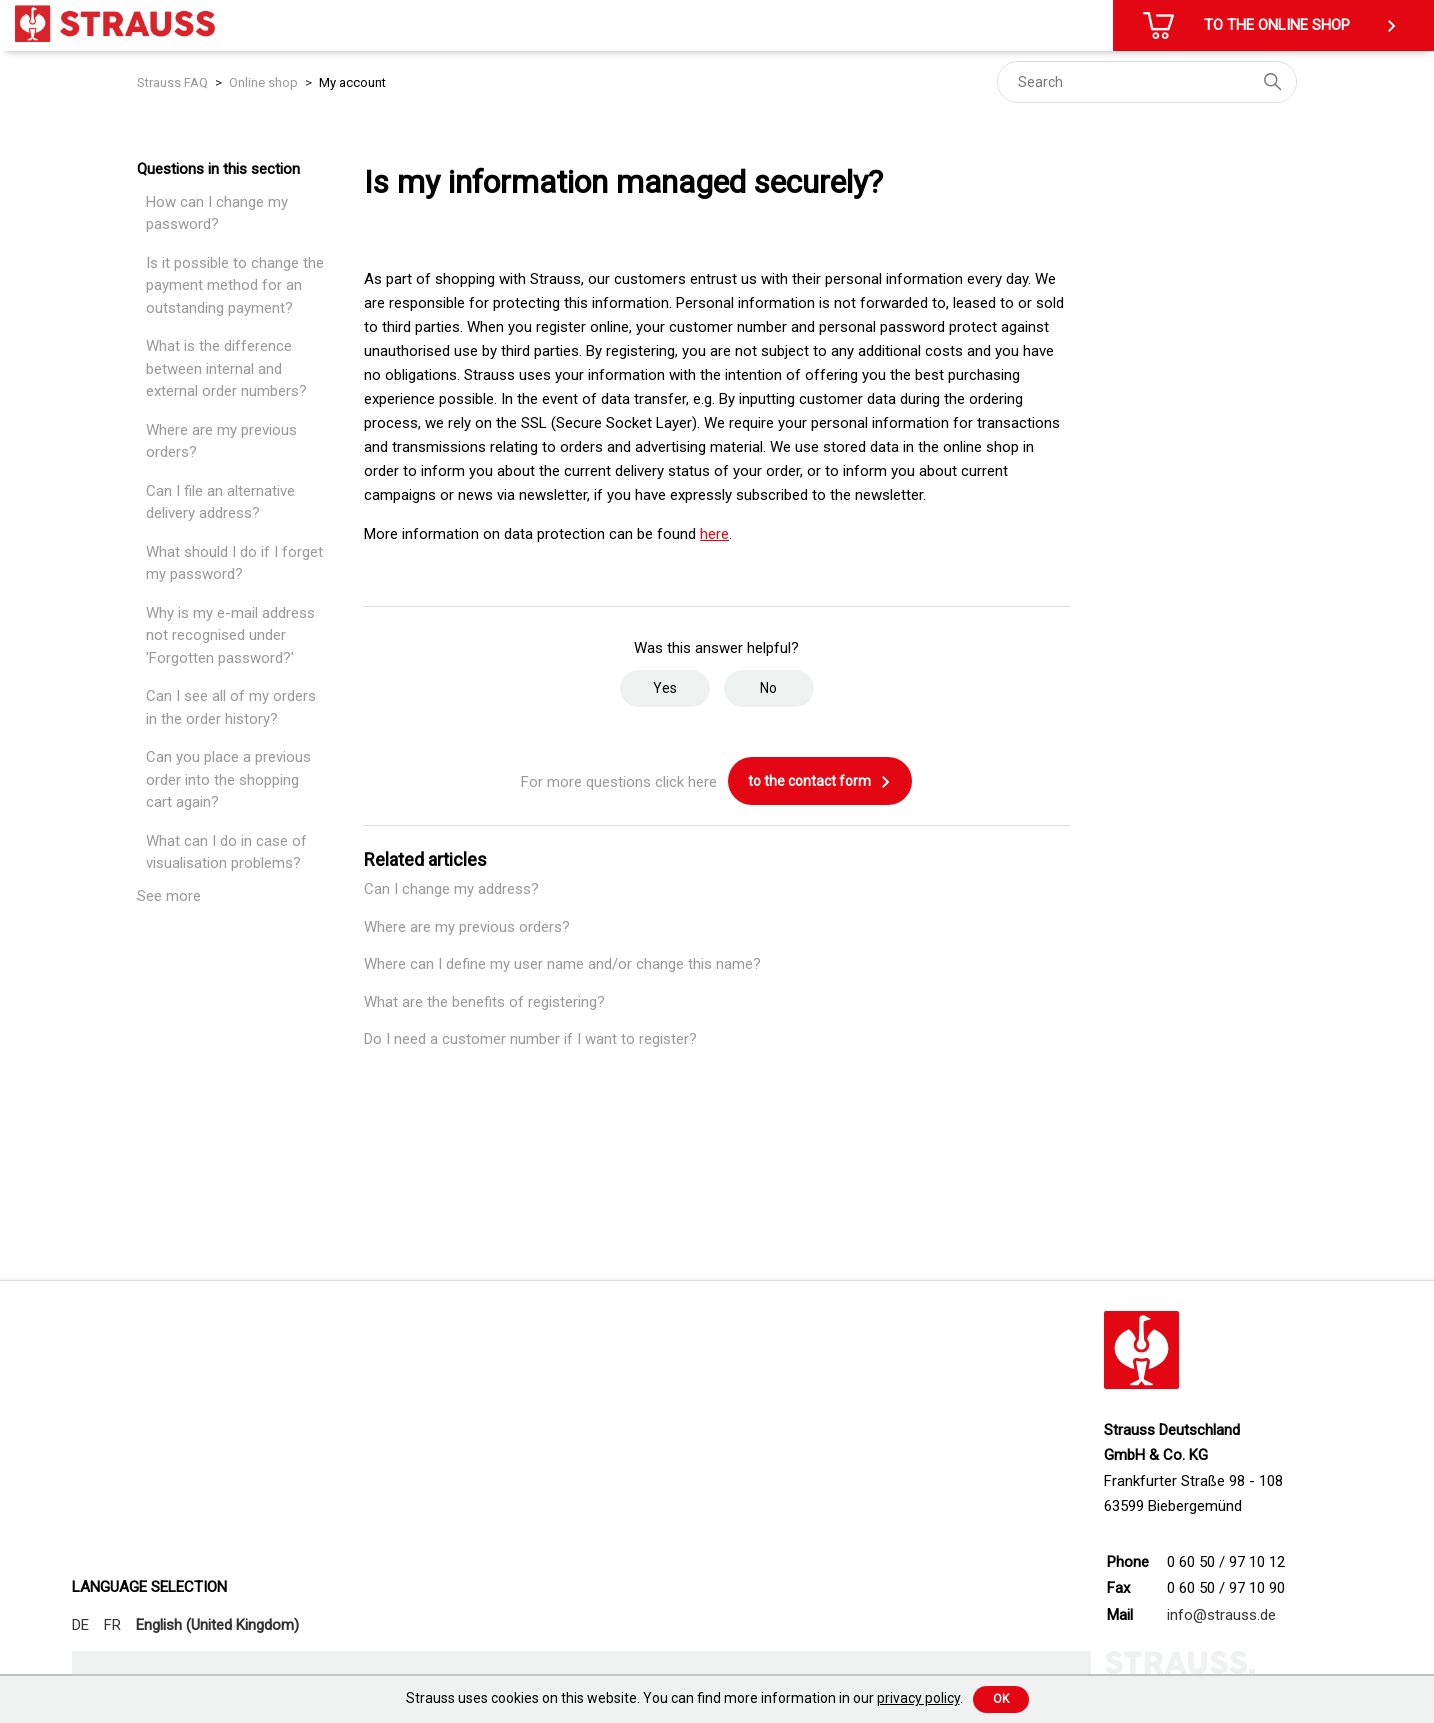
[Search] (1147, 82)
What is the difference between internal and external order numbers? (226, 368)
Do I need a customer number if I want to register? (530, 1039)
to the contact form (820, 782)
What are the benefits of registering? (484, 1002)
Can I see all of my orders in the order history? (231, 707)
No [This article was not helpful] (768, 688)
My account (352, 82)
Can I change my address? (451, 889)
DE (80, 1625)
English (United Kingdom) (217, 1625)
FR (112, 1625)
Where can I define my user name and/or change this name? (562, 964)
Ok (1001, 1699)
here (714, 534)
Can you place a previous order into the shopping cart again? (228, 779)
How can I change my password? (217, 213)
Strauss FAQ (174, 82)
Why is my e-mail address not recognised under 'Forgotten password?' (230, 635)
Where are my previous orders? (221, 441)
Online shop (263, 82)
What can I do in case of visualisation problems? (226, 852)
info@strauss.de (1221, 1615)
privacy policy (918, 1698)
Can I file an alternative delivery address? (220, 502)
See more (169, 896)
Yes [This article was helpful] (665, 688)
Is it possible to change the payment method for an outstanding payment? (235, 285)
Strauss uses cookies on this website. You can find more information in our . (684, 1698)
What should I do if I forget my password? (234, 563)
